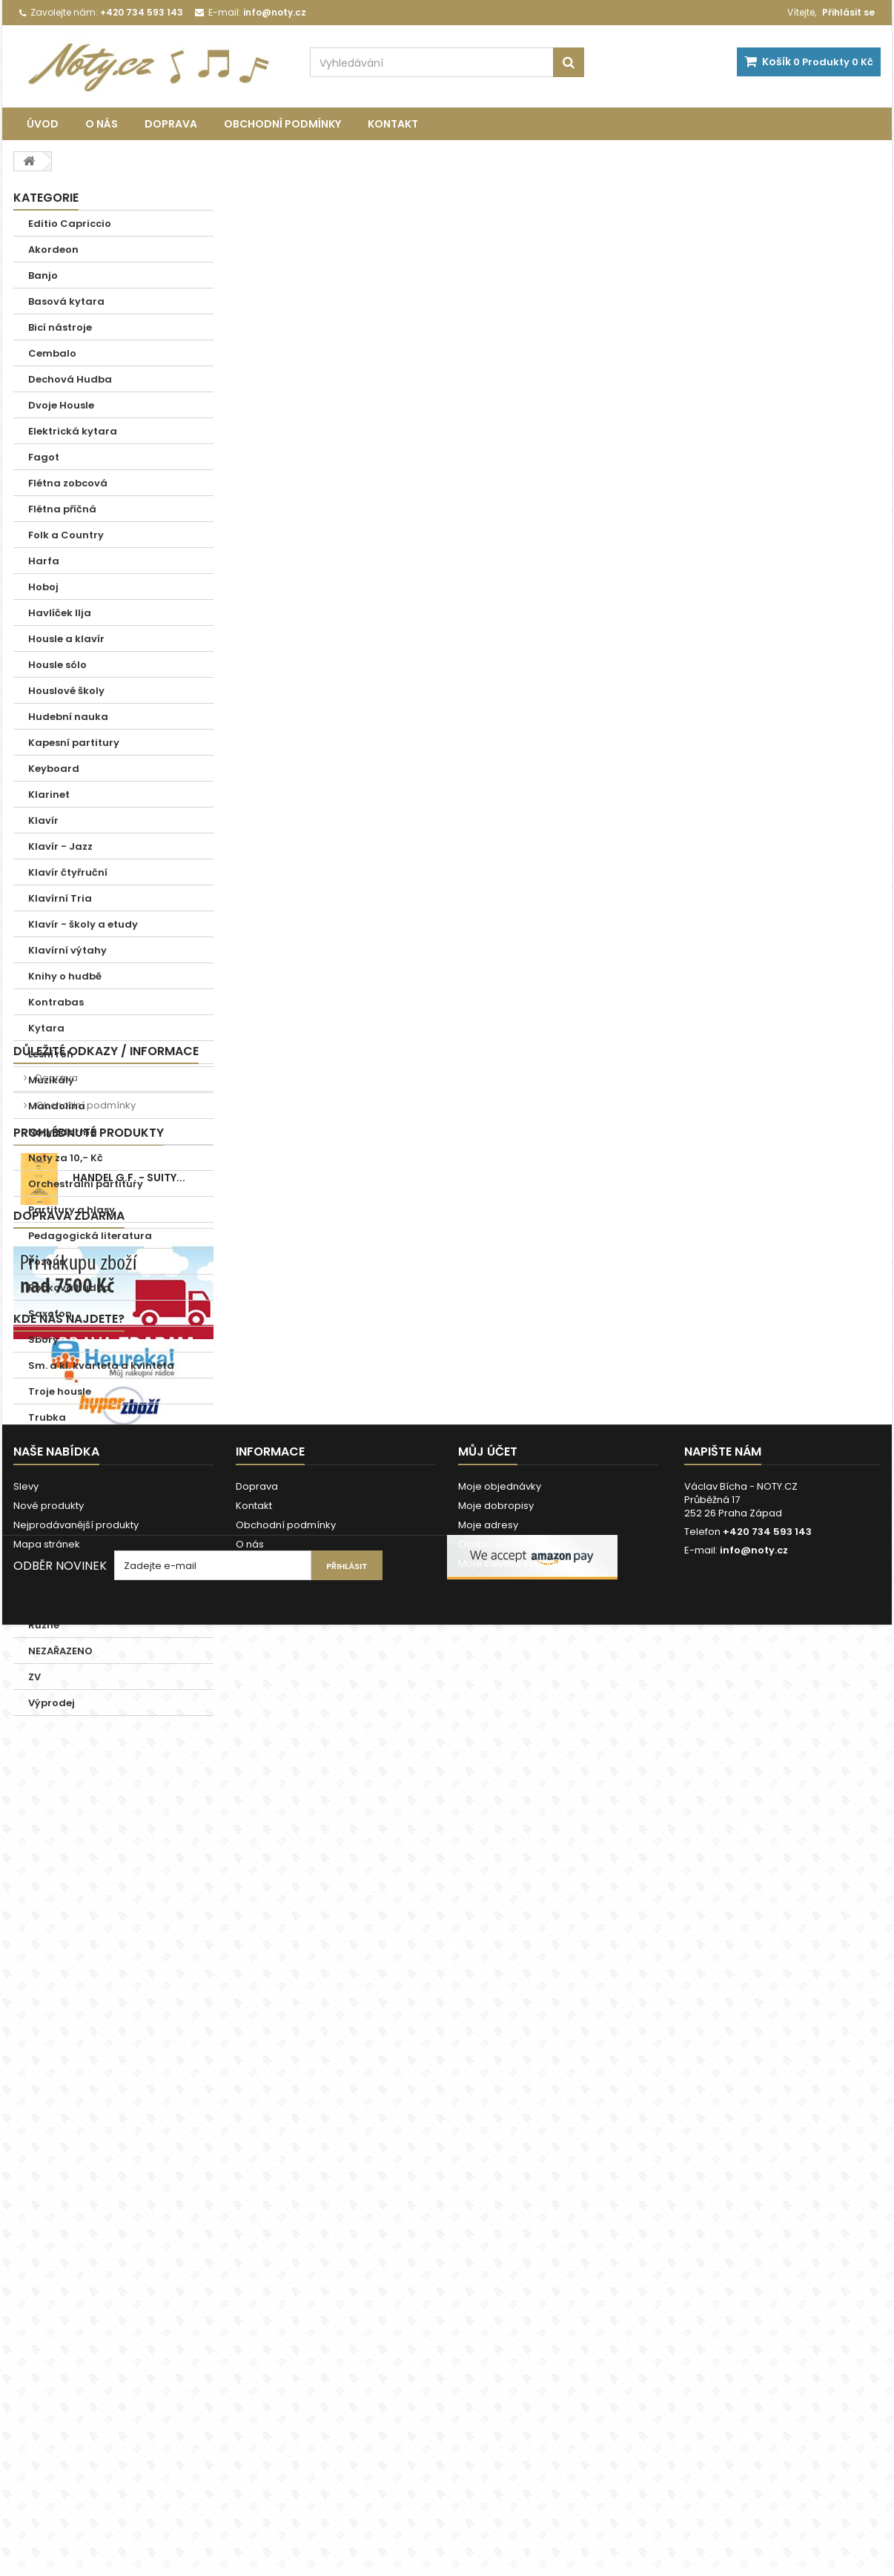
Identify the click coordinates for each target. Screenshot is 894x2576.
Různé (43, 1625)
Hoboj (43, 587)
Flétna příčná (62, 509)
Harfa (43, 561)
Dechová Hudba (70, 379)
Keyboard (53, 769)
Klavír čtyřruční (67, 872)
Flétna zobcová (67, 483)
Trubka (47, 1417)
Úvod (43, 123)
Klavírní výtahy (67, 950)
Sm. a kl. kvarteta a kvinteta (101, 1365)
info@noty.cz (754, 2453)
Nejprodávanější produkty (76, 2428)
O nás (101, 123)
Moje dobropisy (496, 2409)
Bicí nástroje (60, 327)
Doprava (171, 123)
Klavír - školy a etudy (83, 924)
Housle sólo (57, 665)
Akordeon (53, 249)
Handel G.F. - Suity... (129, 1906)
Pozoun (47, 1262)
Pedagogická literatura (90, 1236)
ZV (34, 1677)
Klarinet (49, 794)
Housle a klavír (66, 639)
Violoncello (56, 1547)
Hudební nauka (68, 717)
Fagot (43, 457)
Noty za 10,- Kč (65, 1158)
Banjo (43, 275)
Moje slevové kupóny (509, 2467)
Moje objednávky (499, 2389)
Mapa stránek (46, 2447)
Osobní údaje (491, 2447)
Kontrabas (56, 1002)
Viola (41, 1521)
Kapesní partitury (73, 743)
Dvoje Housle (61, 405)
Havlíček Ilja (59, 613)
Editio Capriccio (69, 224)
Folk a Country (66, 535)
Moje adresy (488, 2428)
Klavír (43, 820)
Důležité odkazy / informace (106, 1741)
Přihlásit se (848, 12)
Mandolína (56, 1106)
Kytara (46, 1028)
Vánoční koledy (68, 1469)
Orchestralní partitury (85, 1184)
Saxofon (50, 1314)
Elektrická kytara (72, 431)
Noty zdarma (62, 1132)
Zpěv (40, 1573)
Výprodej (51, 1703)
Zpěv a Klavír (61, 1599)
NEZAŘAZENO (60, 1651)
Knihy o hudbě (65, 976)
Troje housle (59, 1391)
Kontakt (393, 123)
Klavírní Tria (60, 898)
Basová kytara (66, 301)
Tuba (42, 1443)
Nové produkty (48, 2409)
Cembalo (52, 353)
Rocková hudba (69, 1288)
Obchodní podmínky (282, 123)
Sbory (43, 1339)
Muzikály (51, 1080)
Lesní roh (50, 1054)
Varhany (50, 1495)
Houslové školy (66, 691)
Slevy (26, 2389)
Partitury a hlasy (71, 1210)
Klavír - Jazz (60, 846)
